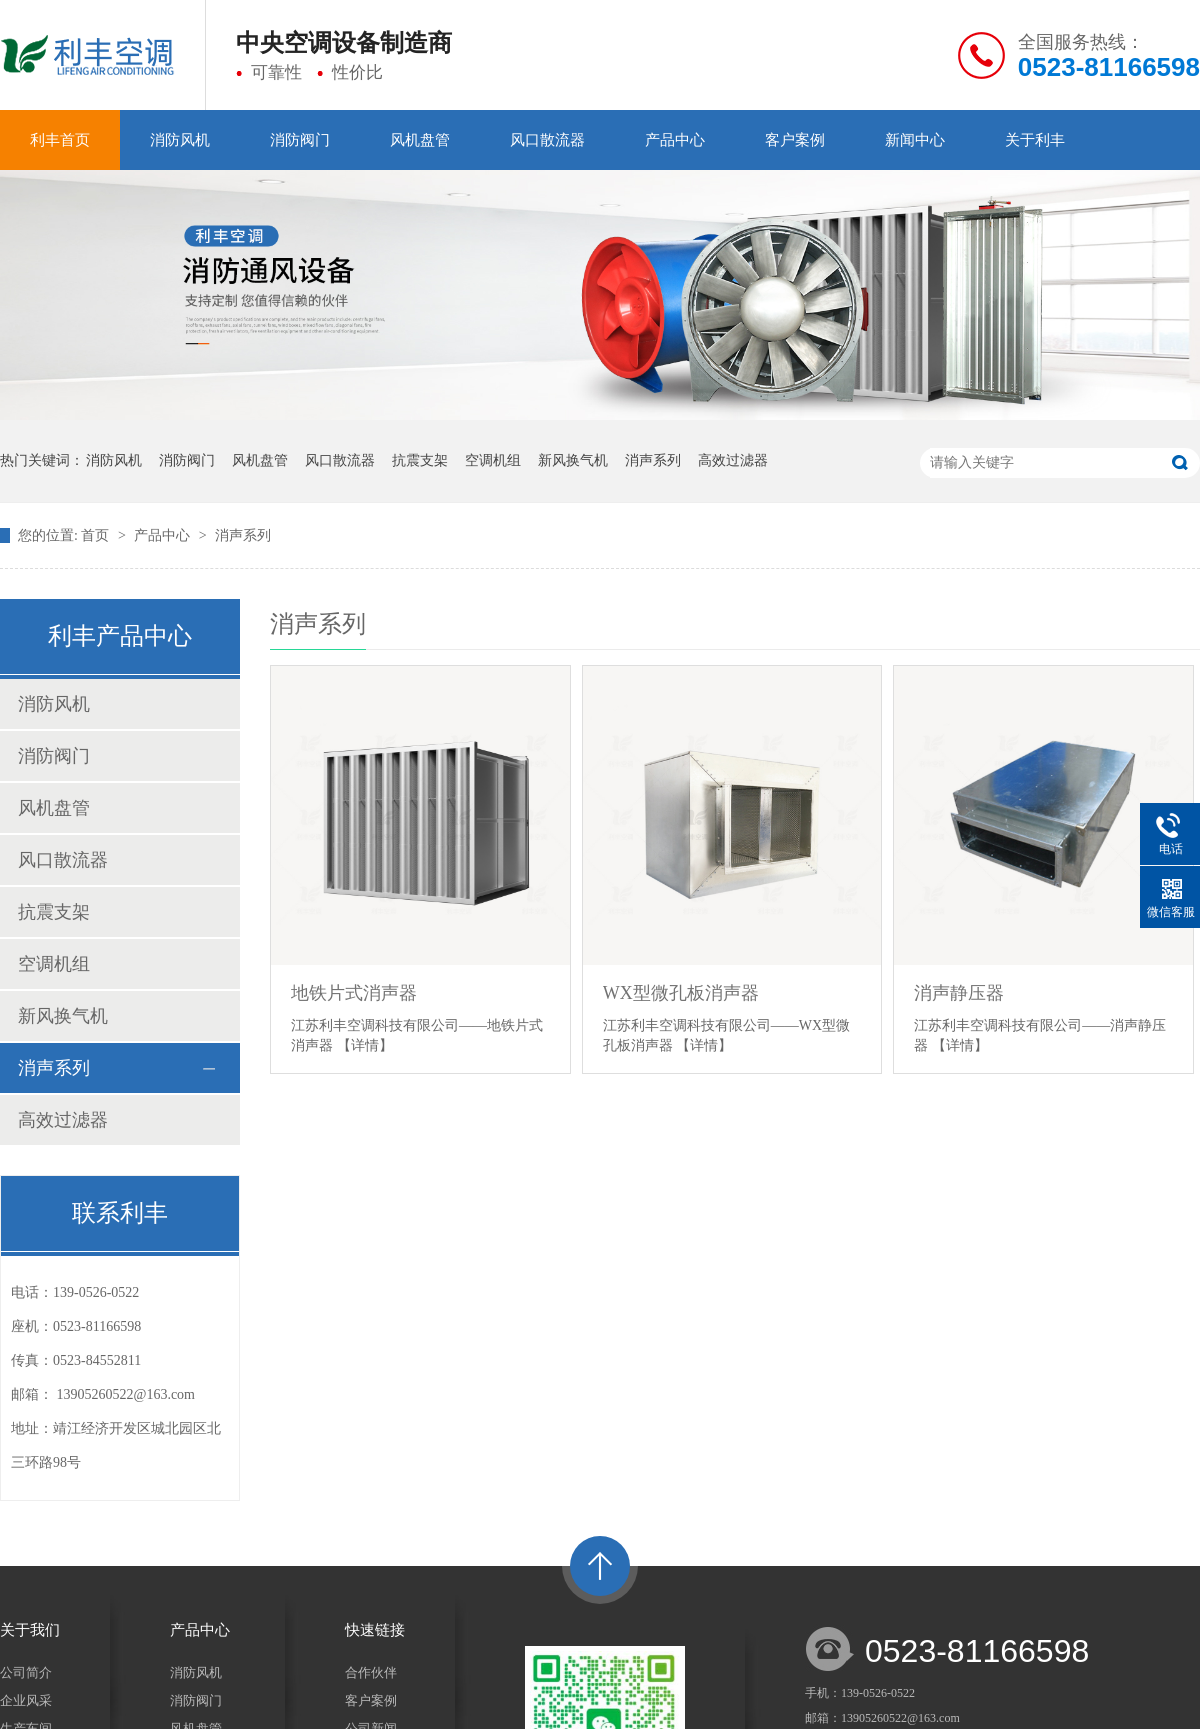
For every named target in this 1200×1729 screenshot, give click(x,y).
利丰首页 (60, 140)
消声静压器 (959, 993)
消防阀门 (300, 140)
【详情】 (365, 1045)
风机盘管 (420, 140)
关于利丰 (1035, 140)
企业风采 (26, 1700)
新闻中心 (915, 140)
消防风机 (180, 140)
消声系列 (653, 460)
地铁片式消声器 (354, 993)
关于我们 (30, 1630)
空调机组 (493, 460)
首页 (97, 535)
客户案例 (795, 140)
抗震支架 (420, 460)
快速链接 (375, 1630)
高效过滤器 (733, 460)
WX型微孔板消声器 (681, 993)
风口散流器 (547, 140)
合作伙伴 (371, 1672)
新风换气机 (573, 460)
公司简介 (26, 1672)
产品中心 (675, 140)
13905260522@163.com (126, 1394)
